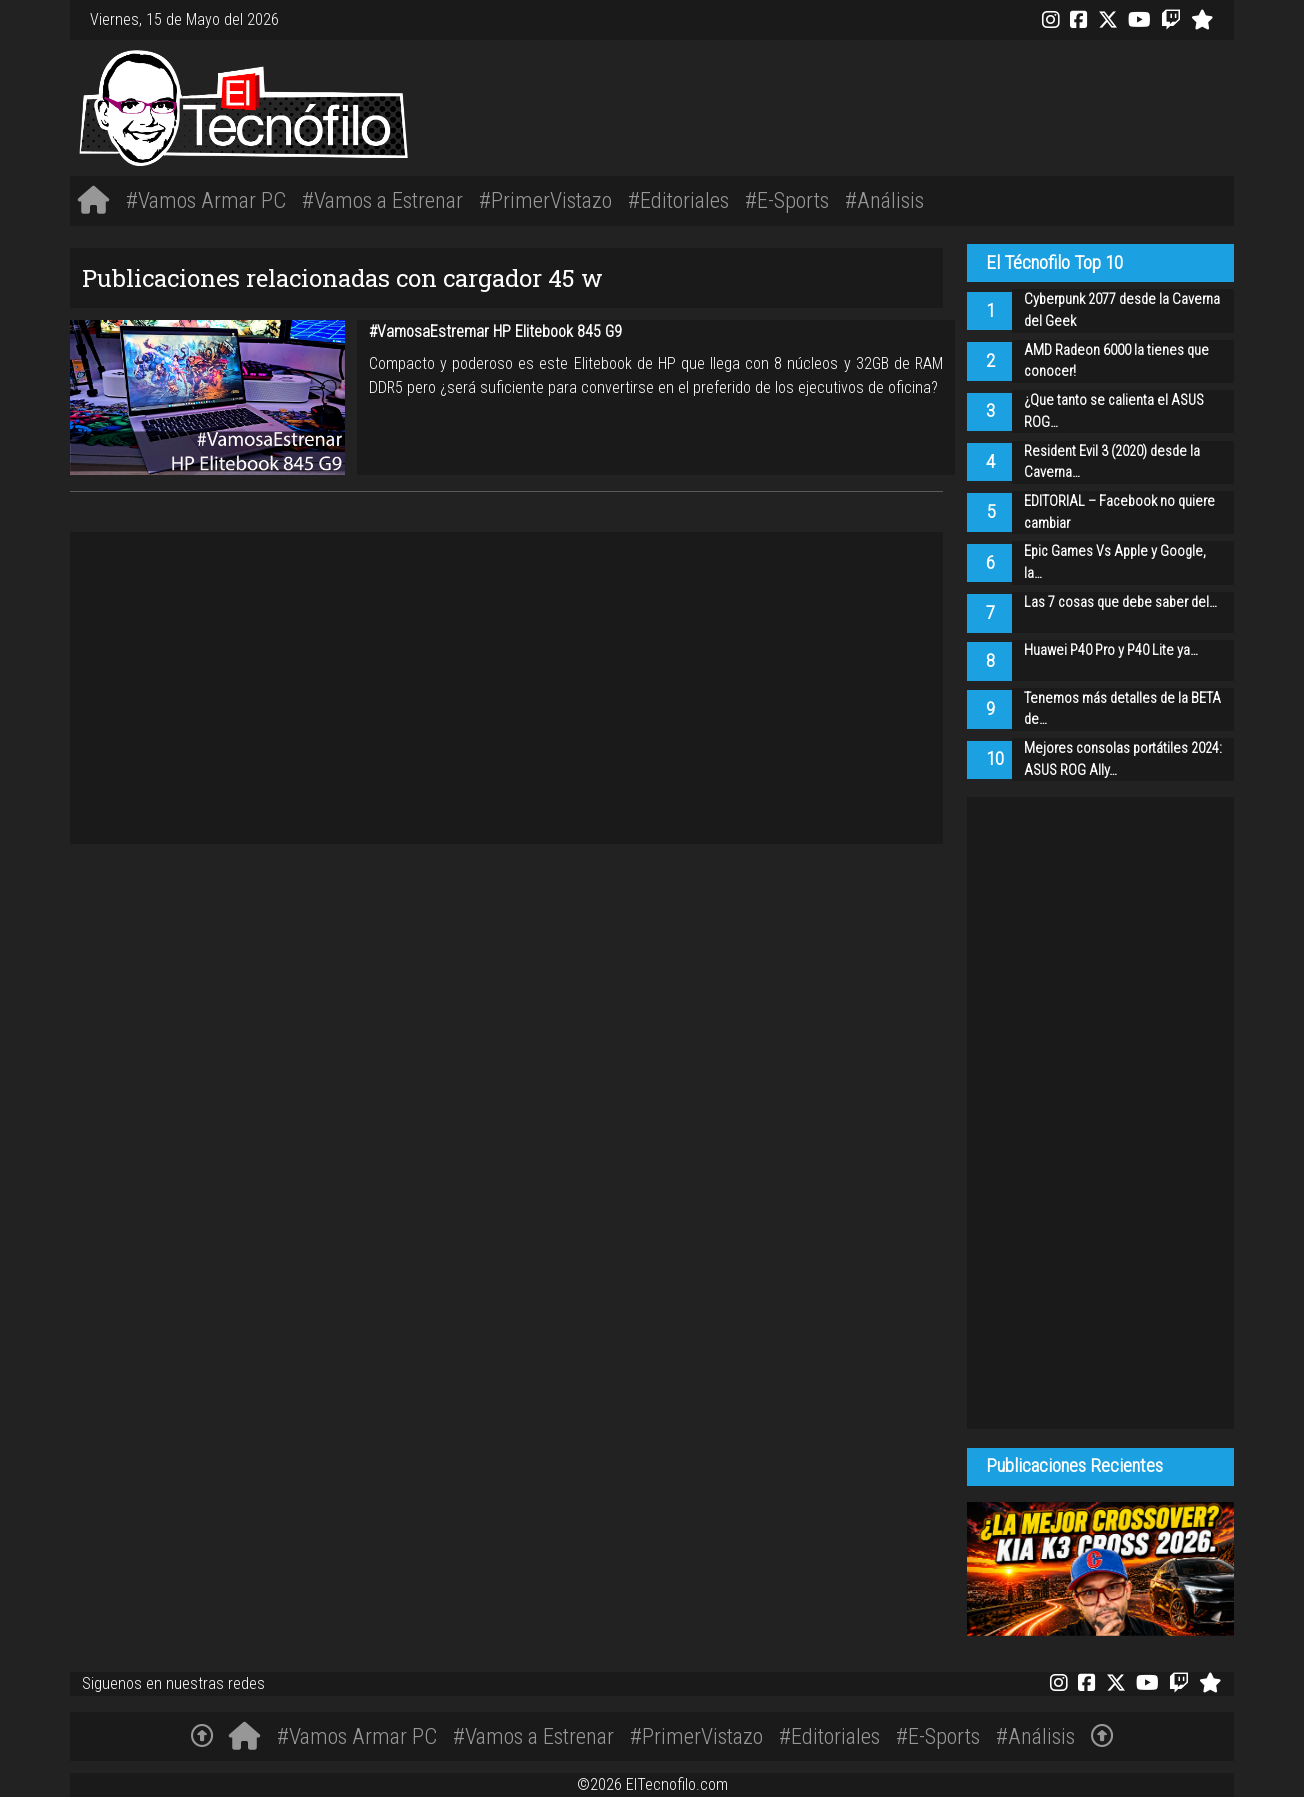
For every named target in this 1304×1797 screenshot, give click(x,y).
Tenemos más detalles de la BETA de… (1122, 709)
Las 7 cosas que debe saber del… (1120, 602)
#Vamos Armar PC (206, 200)
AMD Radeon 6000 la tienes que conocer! (1116, 361)
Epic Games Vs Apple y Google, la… (1115, 562)
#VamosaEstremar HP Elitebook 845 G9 (495, 331)
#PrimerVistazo (545, 200)
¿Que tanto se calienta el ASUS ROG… (1114, 411)
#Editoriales (678, 200)
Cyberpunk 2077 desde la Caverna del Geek (1122, 310)
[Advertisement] (895, 104)
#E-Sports (787, 200)
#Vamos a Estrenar (382, 200)
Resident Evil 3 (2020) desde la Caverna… (1112, 462)
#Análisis (884, 200)
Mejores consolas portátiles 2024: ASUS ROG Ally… (1123, 759)
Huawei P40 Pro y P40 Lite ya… (1111, 650)
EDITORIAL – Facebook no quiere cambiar (1119, 512)
